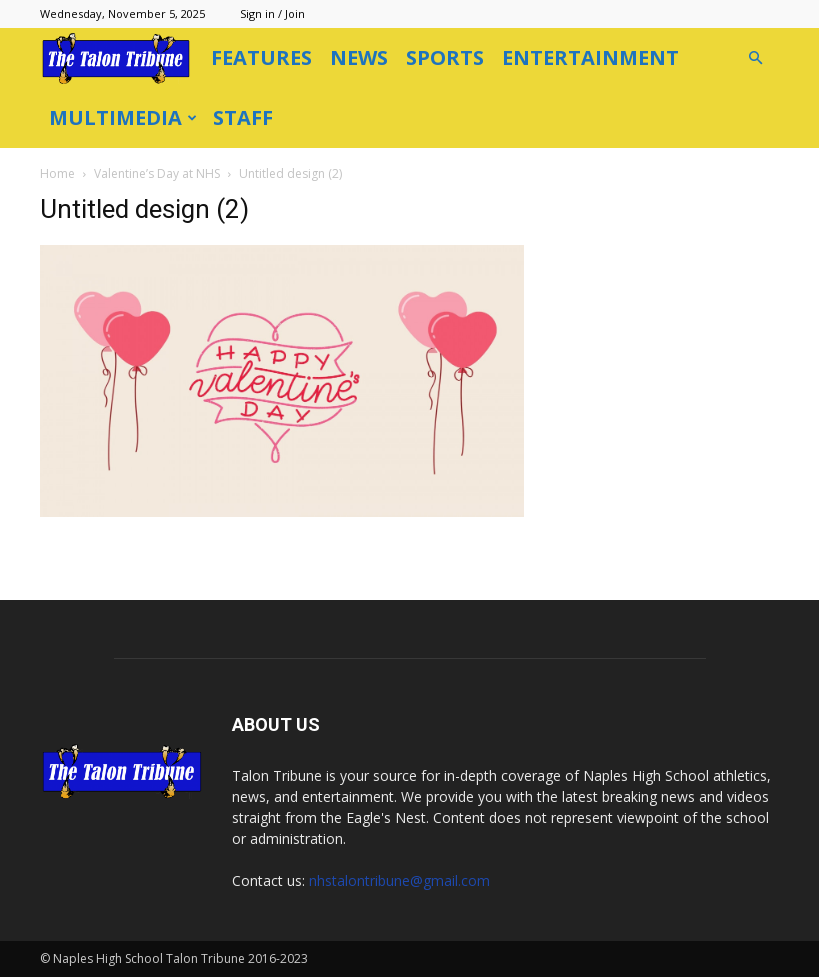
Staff (243, 117)
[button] (756, 58)
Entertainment (590, 57)
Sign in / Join (272, 13)
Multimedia (123, 117)
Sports (445, 57)
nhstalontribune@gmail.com (399, 880)
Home (57, 173)
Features (261, 57)
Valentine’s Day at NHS (157, 173)
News (359, 57)
